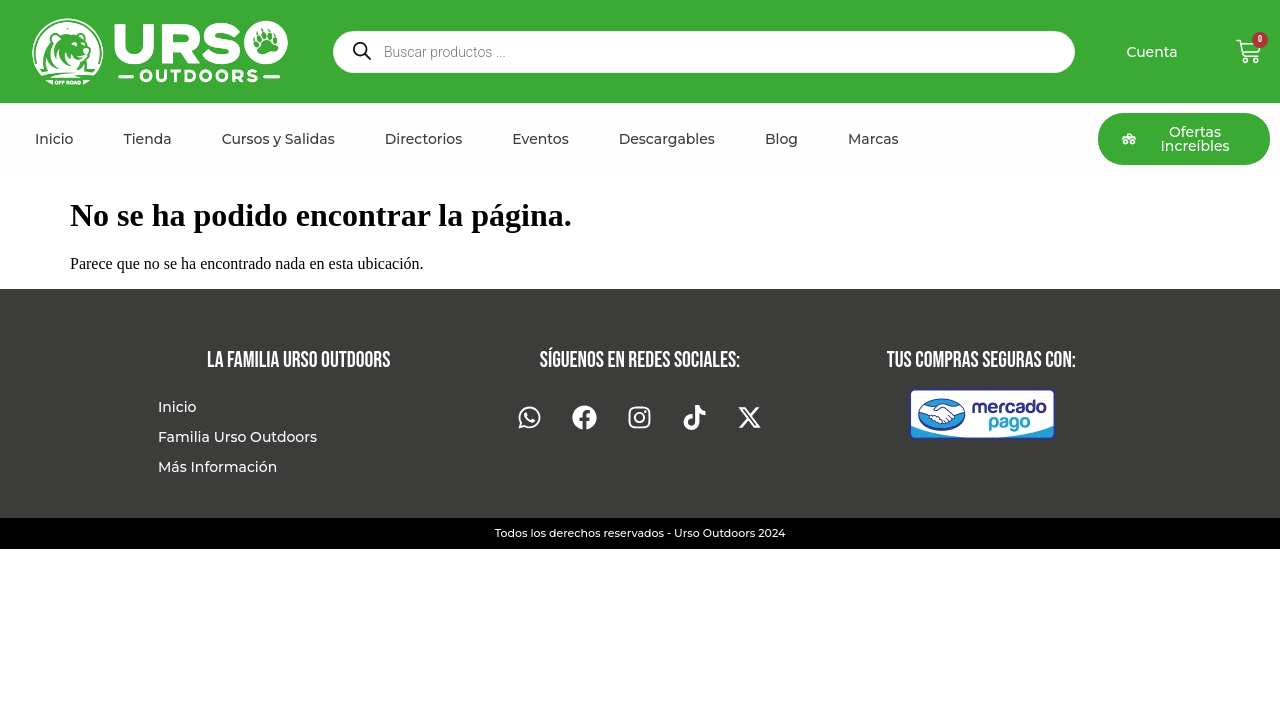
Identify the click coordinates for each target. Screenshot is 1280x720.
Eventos (540, 139)
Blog (781, 139)
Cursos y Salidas (278, 139)
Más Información (217, 467)
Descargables (667, 139)
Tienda (147, 139)
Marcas (873, 139)
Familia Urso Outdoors (237, 437)
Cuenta (1151, 52)
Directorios (424, 139)
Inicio (54, 139)
